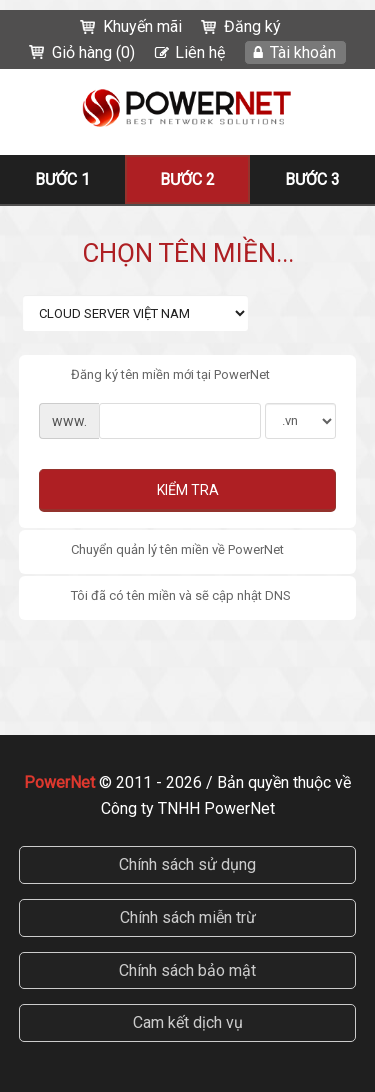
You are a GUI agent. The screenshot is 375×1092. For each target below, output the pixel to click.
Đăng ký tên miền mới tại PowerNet (154, 376)
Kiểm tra (188, 490)
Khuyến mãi (142, 26)
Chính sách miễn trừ (188, 917)
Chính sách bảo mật (187, 970)
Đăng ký (252, 26)
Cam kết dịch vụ (188, 1022)
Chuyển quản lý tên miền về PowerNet (161, 551)
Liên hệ (200, 52)
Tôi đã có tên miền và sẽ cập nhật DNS (165, 597)
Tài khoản (303, 52)
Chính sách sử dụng (187, 864)
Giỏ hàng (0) (93, 52)
